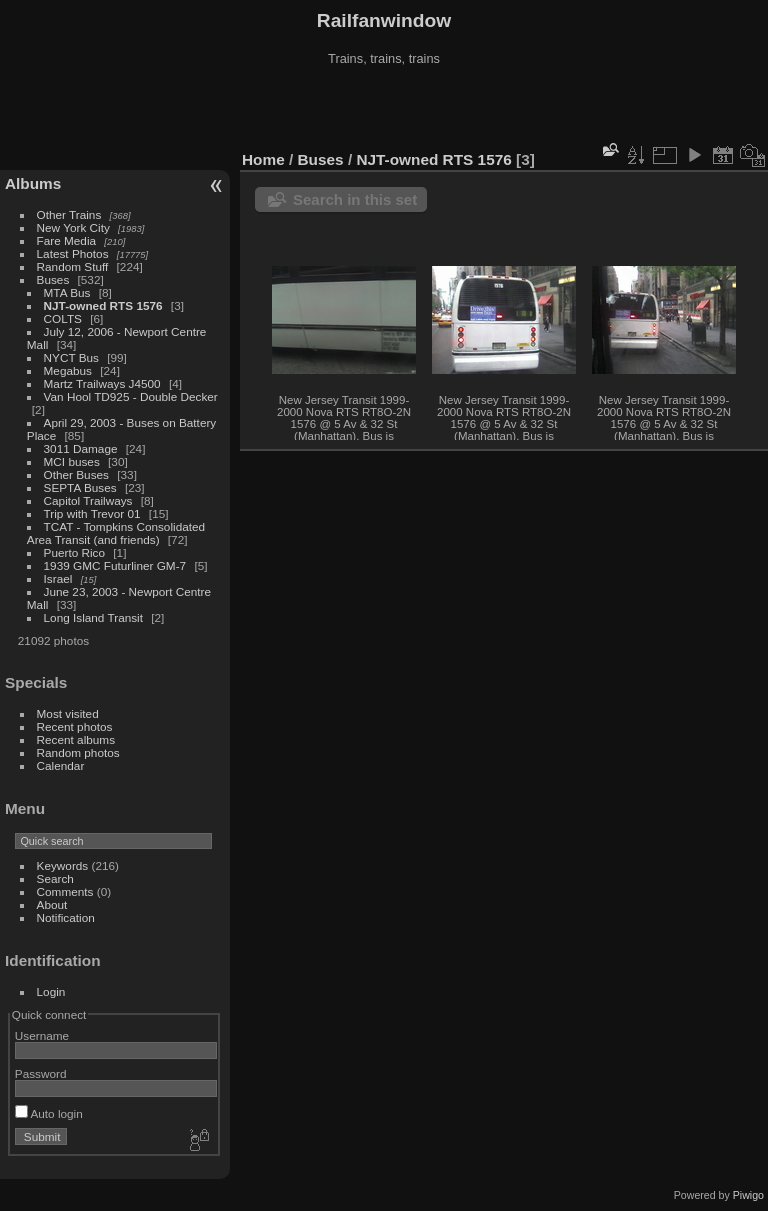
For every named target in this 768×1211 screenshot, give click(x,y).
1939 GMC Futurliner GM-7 (115, 565)
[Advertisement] (384, 109)
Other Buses (76, 474)
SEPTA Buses (80, 487)
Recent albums (76, 739)
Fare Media (67, 240)
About (52, 904)
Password (41, 1073)
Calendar (61, 765)
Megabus (68, 370)
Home (263, 159)
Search (55, 878)
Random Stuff (73, 266)
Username (42, 1035)
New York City (73, 227)
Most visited (68, 713)
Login (51, 991)
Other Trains (69, 214)
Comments (65, 891)
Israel (58, 578)
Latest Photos (73, 253)
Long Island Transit (93, 617)
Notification (66, 917)
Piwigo (748, 1195)
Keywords (63, 865)
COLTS (63, 318)
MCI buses (72, 461)
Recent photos (75, 726)
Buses (53, 279)
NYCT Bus (71, 357)
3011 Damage (81, 448)
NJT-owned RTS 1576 (103, 305)
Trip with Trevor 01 (92, 513)
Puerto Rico (74, 552)
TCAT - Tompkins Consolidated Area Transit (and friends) (116, 533)
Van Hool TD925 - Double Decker (131, 396)
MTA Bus (67, 292)
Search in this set (355, 199)
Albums (33, 183)
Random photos (78, 752)
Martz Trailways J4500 (102, 383)
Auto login (49, 1113)
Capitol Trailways (88, 500)
